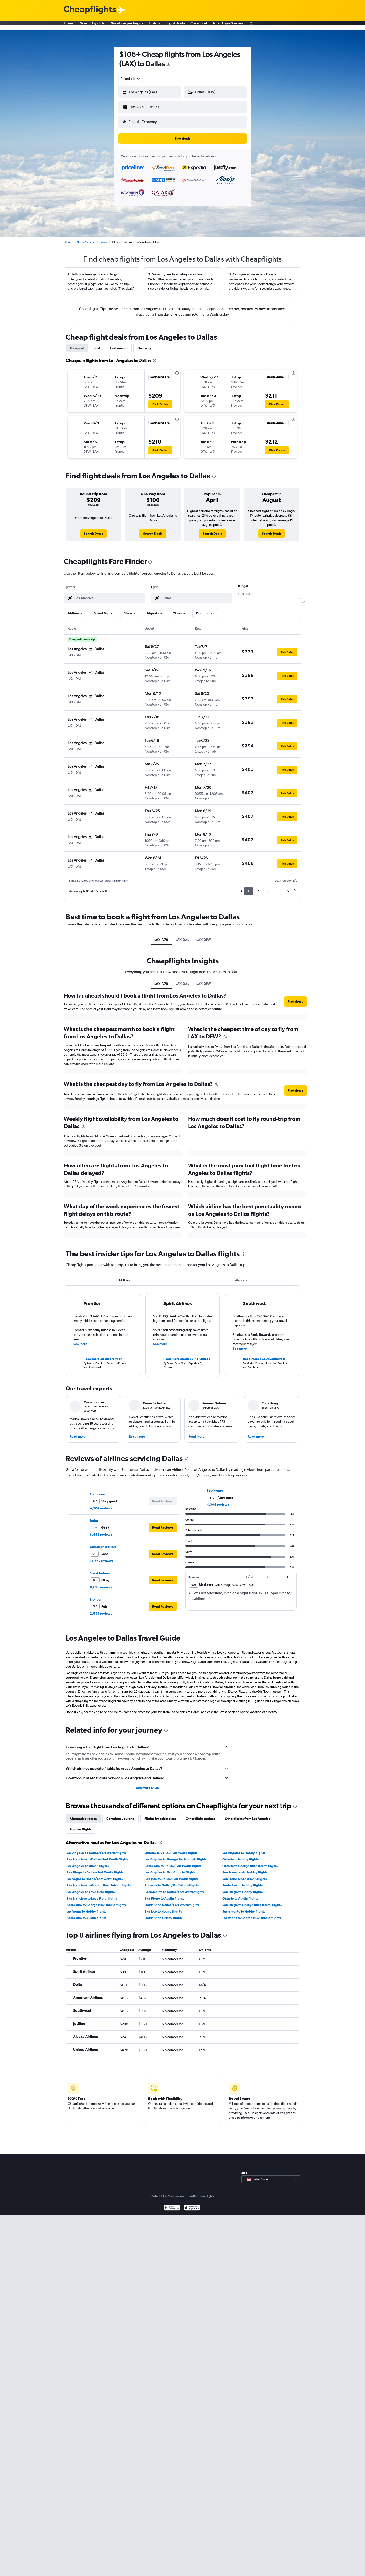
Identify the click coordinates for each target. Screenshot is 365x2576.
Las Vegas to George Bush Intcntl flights (251, 1914)
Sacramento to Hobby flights (243, 1908)
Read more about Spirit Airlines (186, 1355)
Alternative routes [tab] (83, 1815)
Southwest (98, 1490)
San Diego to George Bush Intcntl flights (252, 1901)
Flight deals (175, 25)
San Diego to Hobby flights (242, 1888)
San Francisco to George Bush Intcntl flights (99, 1881)
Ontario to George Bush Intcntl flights (250, 1862)
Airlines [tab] (124, 1276)
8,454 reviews (101, 1531)
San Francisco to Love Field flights (92, 1894)
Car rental (198, 25)
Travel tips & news (228, 25)
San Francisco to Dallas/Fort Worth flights (97, 1855)
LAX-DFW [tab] (203, 936)
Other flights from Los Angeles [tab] (247, 1815)
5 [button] (288, 887)
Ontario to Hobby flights (240, 1855)
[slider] (302, 596)
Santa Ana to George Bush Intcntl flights (96, 1901)
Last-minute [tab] (119, 344)
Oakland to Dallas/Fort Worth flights (172, 1901)
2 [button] (258, 887)
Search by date (92, 25)
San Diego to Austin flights (164, 1894)
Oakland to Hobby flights (163, 1914)
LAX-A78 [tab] (161, 936)
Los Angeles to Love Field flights (91, 1888)
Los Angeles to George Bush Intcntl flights (175, 1855)
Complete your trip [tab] (120, 1815)
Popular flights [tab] (80, 1825)
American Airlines (103, 1543)
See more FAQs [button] (147, 1784)
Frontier (95, 1596)
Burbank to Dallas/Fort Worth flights (172, 1881)
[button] (147, 106)
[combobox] (130, 78)
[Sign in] (251, 25)
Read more (78, 1433)
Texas (103, 238)
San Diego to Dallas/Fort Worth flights (95, 1868)
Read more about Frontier (103, 1355)
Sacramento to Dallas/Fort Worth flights (174, 1888)
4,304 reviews (101, 1504)
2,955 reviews (101, 1609)
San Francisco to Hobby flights (244, 1868)
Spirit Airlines (100, 1569)
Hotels (154, 25)
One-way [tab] (144, 344)
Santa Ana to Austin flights (86, 1914)
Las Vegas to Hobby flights (86, 1908)
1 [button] (248, 887)
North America (86, 238)
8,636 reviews (101, 1583)
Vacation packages (127, 25)
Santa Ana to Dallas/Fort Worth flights (173, 1862)
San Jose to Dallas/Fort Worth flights (171, 1875)
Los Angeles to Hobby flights (243, 1849)
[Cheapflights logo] (90, 10)
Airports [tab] (241, 1276)
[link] (93, 529)
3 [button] (267, 887)
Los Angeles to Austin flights (88, 1862)
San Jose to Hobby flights (163, 1908)
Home (69, 25)
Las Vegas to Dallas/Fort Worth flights (95, 1875)
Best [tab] (97, 344)
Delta (94, 1517)
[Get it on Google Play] (171, 2204)
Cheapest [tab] (77, 344)
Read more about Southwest (264, 1355)
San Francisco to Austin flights (244, 1875)
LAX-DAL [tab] (182, 936)
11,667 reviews (101, 1557)
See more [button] (80, 1340)
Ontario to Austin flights (240, 1894)
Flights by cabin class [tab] (160, 1815)
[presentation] (168, 64)
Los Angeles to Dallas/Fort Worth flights (96, 1849)
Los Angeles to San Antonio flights (170, 1868)
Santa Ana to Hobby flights (242, 1881)
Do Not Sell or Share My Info (167, 2192)
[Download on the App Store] (191, 2204)
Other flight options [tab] (200, 1815)
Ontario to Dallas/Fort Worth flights (171, 1849)
